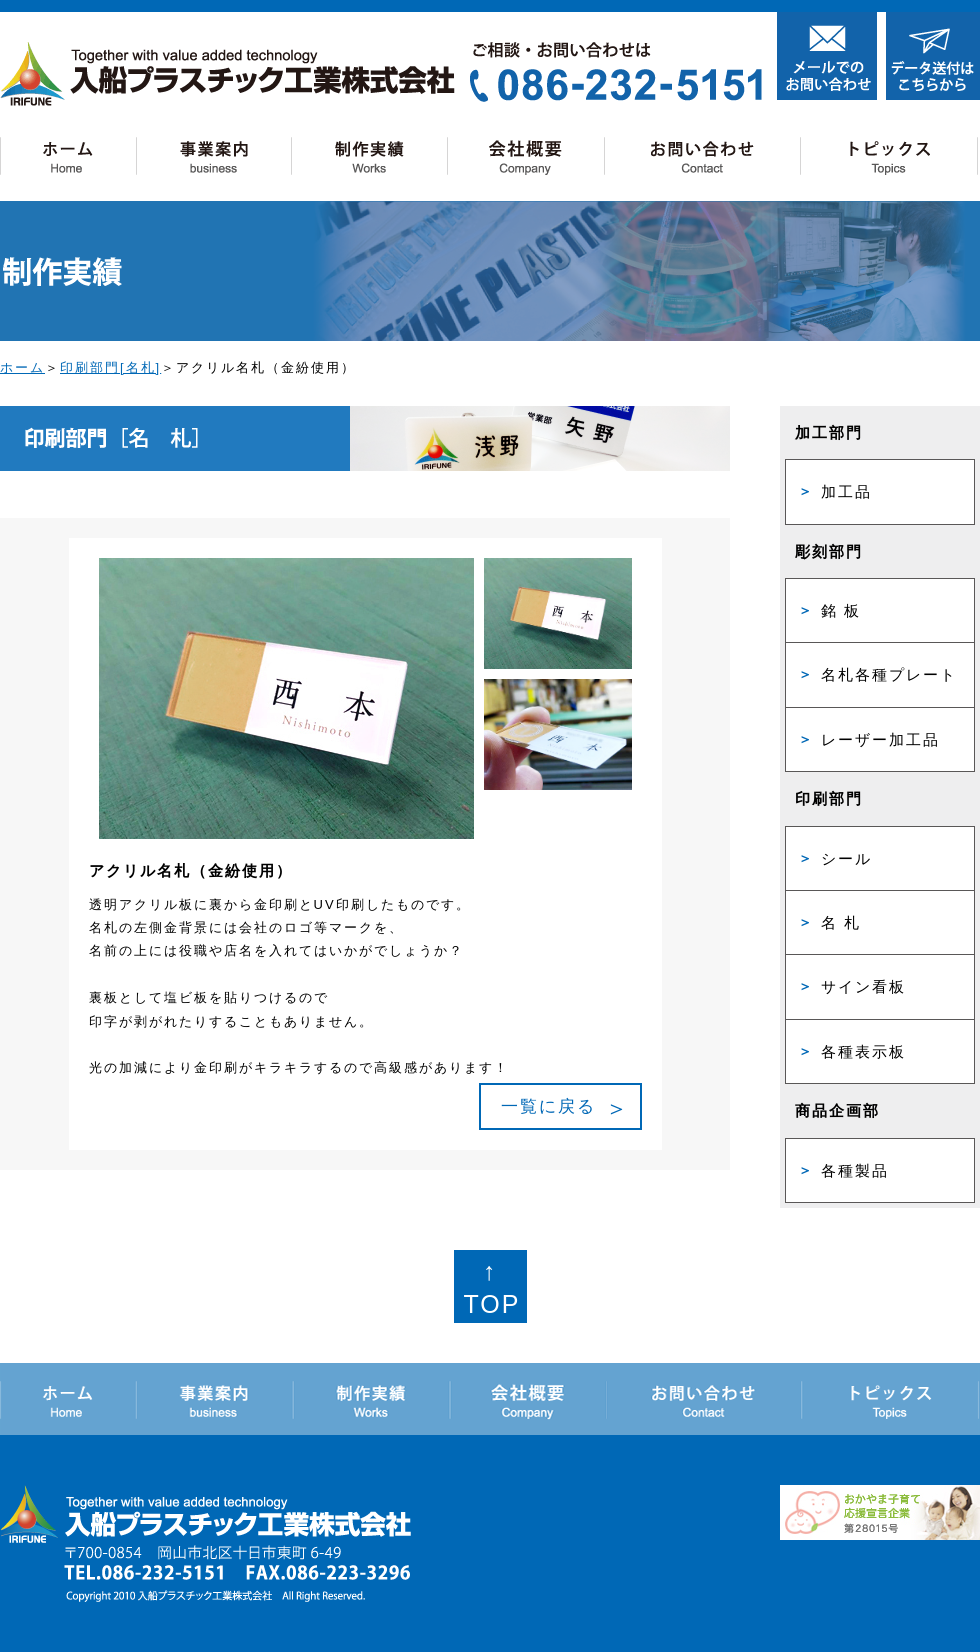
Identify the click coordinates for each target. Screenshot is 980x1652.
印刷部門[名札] (110, 367)
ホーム (22, 367)
